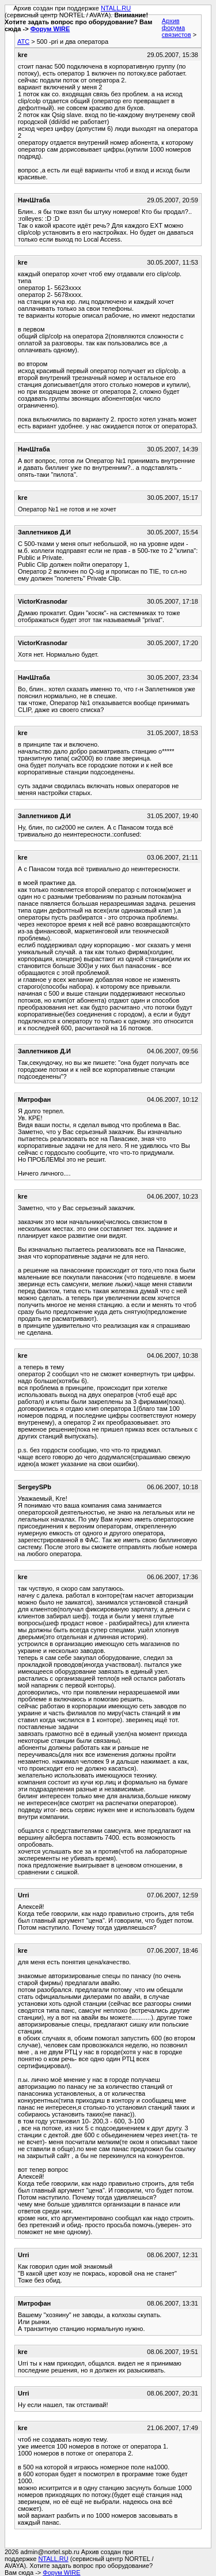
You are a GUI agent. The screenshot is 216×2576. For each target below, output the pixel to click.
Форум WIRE (50, 28)
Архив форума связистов (176, 27)
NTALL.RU (116, 8)
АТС (23, 41)
